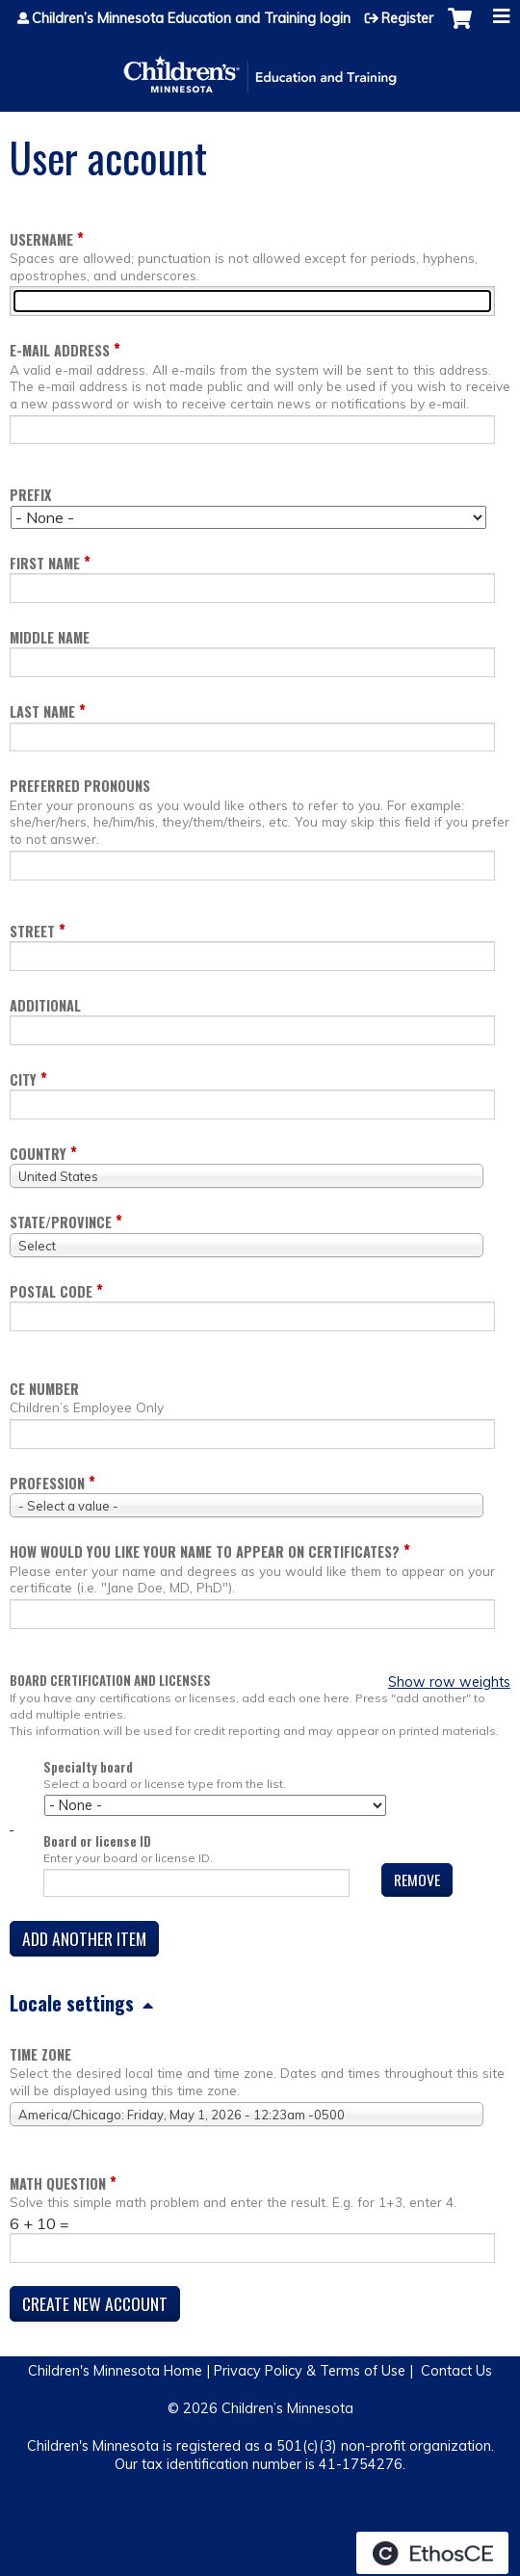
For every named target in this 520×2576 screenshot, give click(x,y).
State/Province (61, 1222)
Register (407, 18)
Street (32, 931)
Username (41, 239)
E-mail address (60, 350)
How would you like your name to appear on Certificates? (205, 1551)
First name (45, 563)
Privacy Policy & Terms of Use (309, 2370)
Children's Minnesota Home (115, 2370)
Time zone (40, 2054)
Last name (42, 711)
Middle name (50, 637)
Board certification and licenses (110, 1681)
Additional (45, 1005)
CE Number (44, 1389)
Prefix (30, 495)
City (23, 1079)
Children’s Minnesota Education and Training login (191, 18)
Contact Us (456, 2370)
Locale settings (72, 2002)
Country (38, 1153)
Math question (58, 2183)
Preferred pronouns (80, 785)
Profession (47, 1483)
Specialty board (88, 1767)
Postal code (51, 1291)
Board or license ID (97, 1841)
